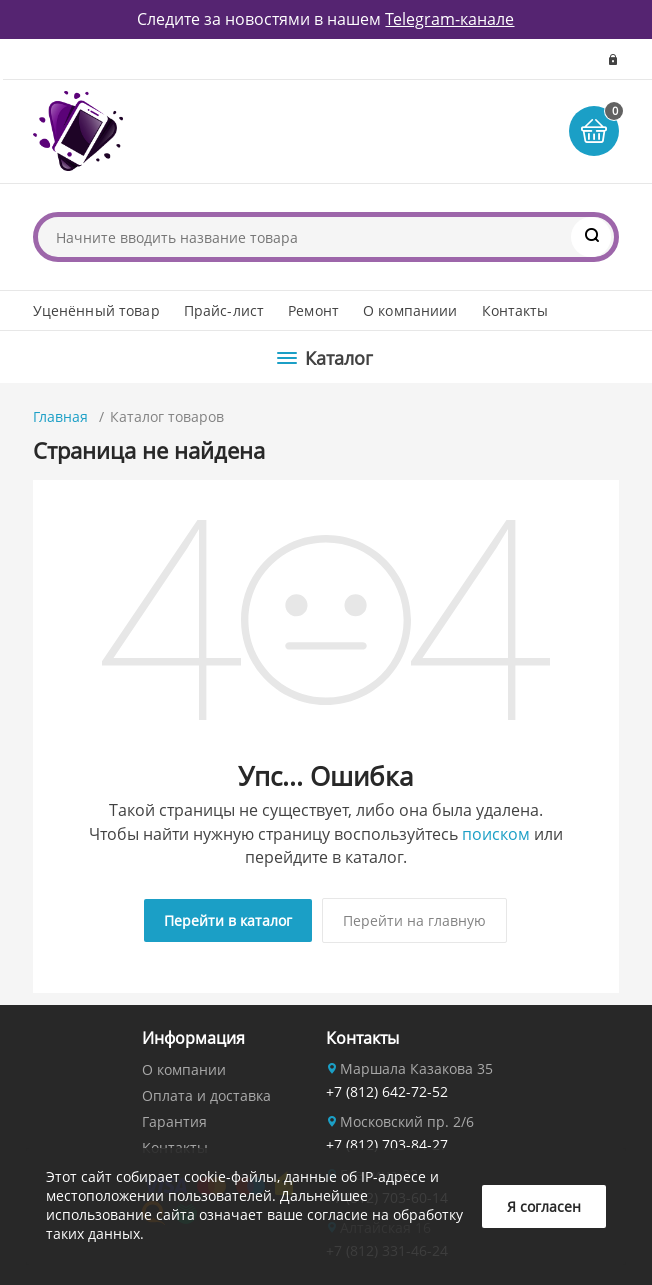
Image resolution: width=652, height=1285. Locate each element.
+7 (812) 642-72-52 (387, 1091)
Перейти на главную (414, 920)
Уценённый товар (96, 310)
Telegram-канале (449, 19)
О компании (184, 1069)
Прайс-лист (224, 310)
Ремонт (313, 310)
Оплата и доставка (206, 1095)
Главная (60, 416)
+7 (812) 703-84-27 (387, 1144)
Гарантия (174, 1121)
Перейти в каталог (228, 920)
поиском (496, 834)
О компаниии (410, 310)
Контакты (515, 310)
